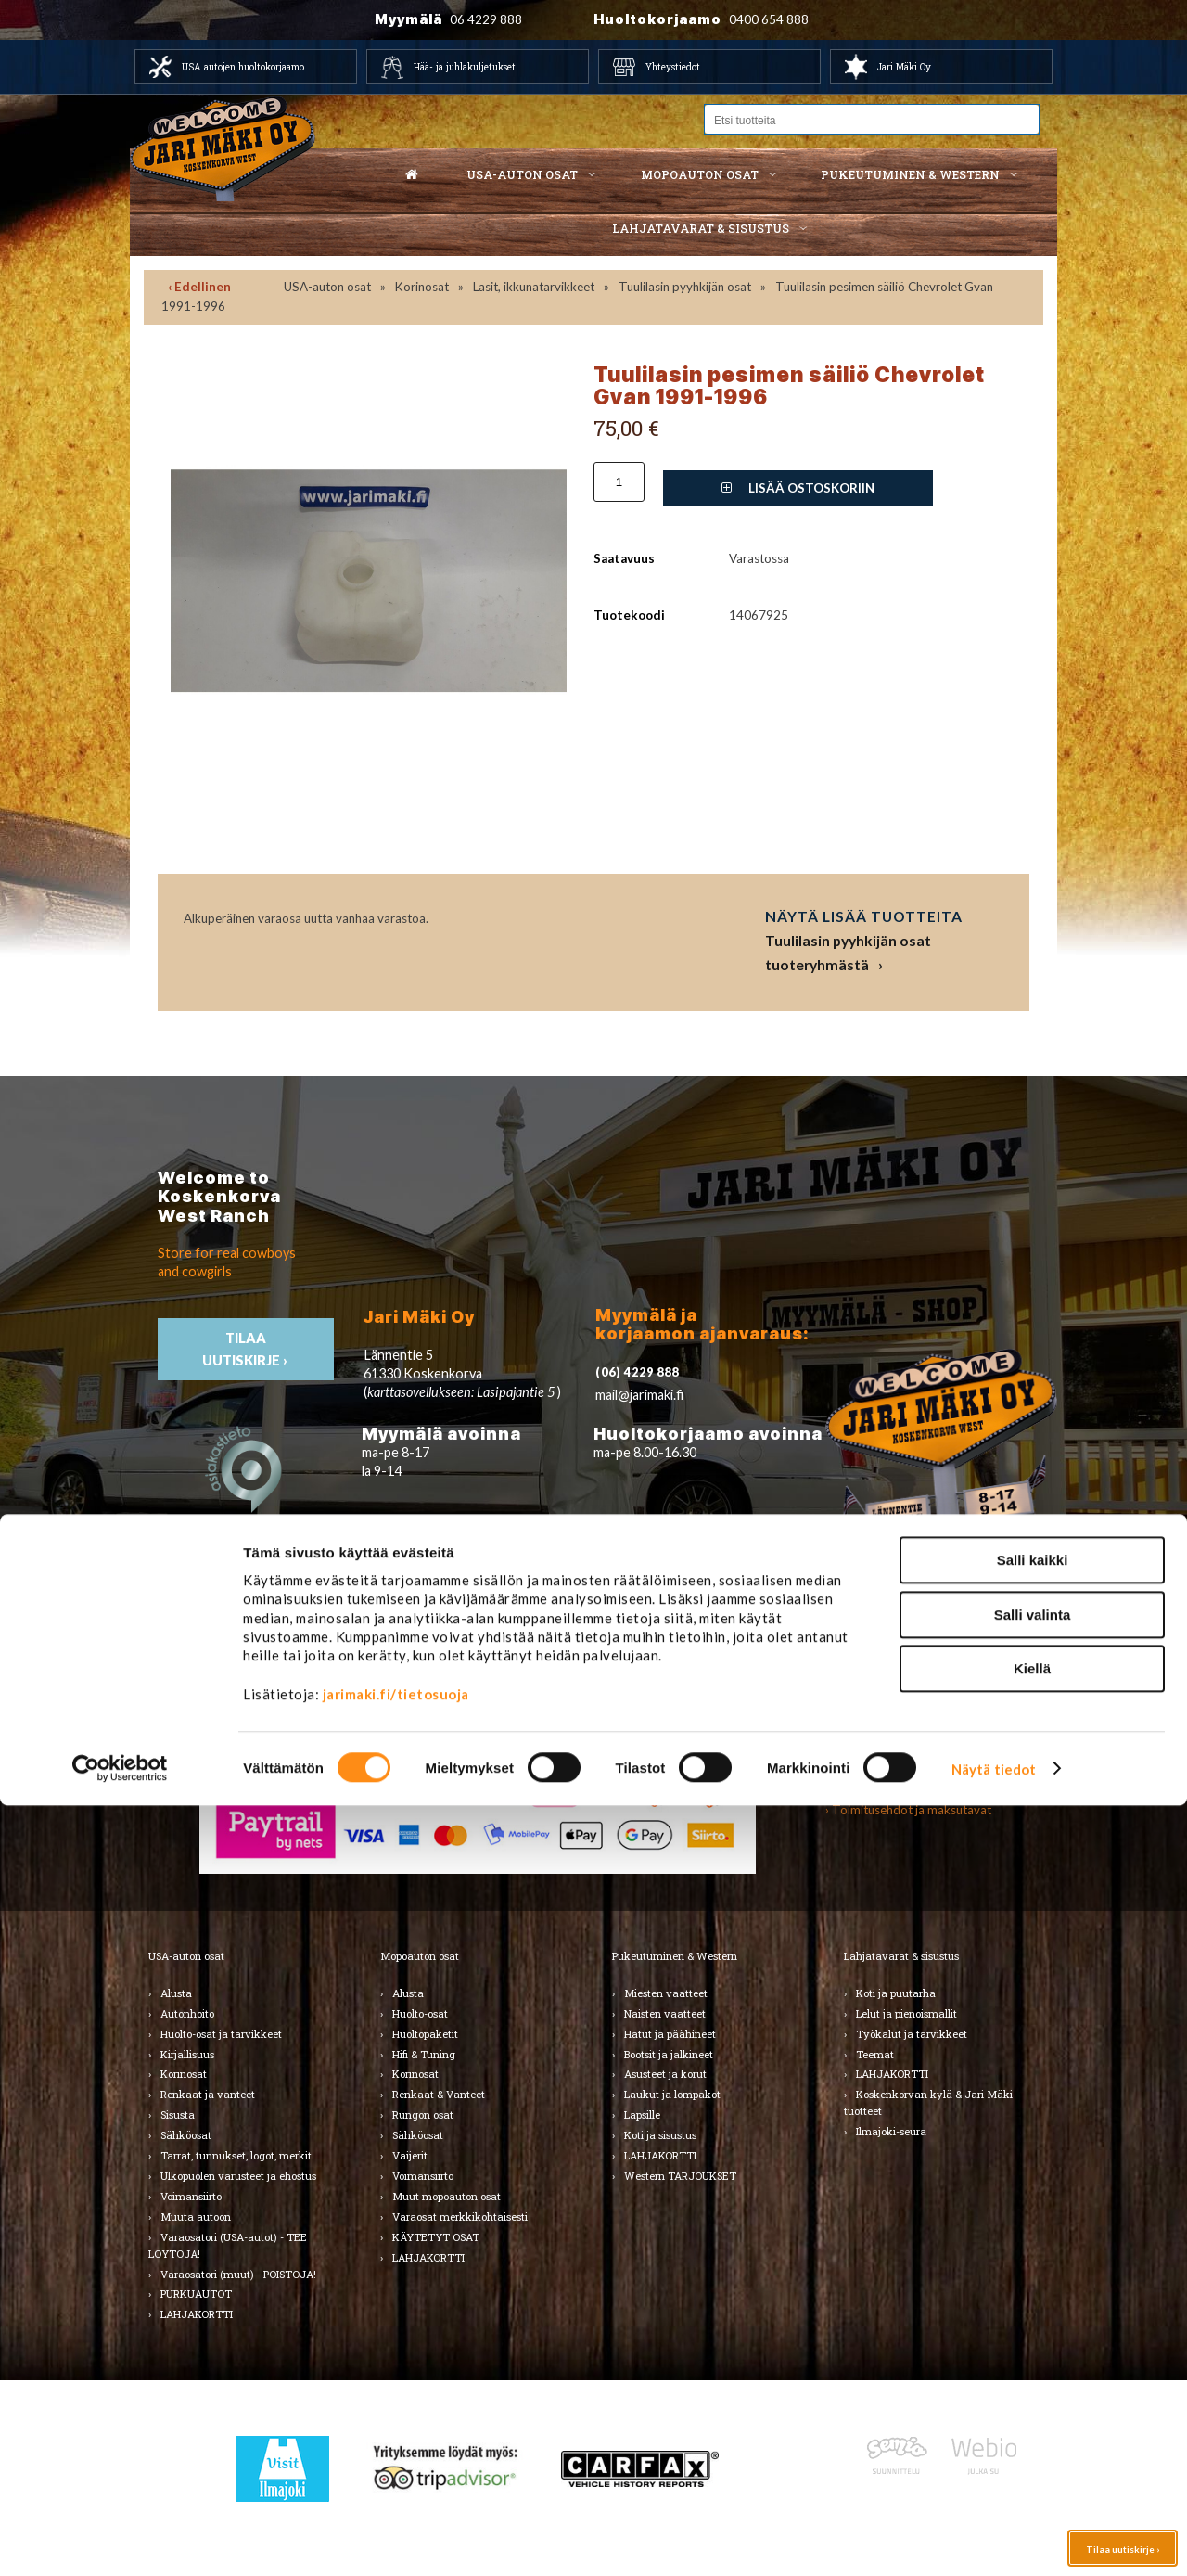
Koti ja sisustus (660, 2135)
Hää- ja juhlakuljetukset (465, 66)
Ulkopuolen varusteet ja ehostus (238, 2176)
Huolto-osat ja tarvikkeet (221, 2034)
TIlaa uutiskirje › (246, 1348)
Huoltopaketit (425, 2034)
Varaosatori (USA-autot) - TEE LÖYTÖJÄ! (227, 2245)
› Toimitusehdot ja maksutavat (908, 1809)
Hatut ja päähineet (670, 2034)
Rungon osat (422, 2114)
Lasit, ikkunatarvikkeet (533, 286)
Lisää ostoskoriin (797, 488)
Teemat (875, 2054)
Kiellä (1032, 2439)
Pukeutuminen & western (910, 174)
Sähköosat (185, 2135)
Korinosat (422, 286)
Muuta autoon (195, 2217)
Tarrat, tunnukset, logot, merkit (236, 2155)
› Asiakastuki (859, 1789)
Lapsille (642, 2114)
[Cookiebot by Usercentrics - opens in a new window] (120, 2540)
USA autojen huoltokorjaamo (243, 66)
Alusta (176, 1993)
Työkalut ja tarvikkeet (911, 2034)
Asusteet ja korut (665, 2074)
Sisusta (177, 2114)
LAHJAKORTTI (428, 2257)
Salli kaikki (1032, 2331)
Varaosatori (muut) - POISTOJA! (238, 2274)
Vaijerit (410, 2155)
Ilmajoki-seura (891, 2131)
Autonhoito (187, 2013)
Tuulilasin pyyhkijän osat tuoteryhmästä (848, 952)
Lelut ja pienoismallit (906, 2013)
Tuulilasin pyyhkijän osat (685, 286)
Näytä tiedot (993, 2539)
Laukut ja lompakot (672, 2094)
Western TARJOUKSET (680, 2176)
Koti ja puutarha (896, 1993)
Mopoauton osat (700, 174)
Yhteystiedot (672, 66)
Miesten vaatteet (666, 1993)
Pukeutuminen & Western (674, 1956)
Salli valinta (1032, 2385)
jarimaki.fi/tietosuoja (396, 2464)
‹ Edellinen (199, 286)
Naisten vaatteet (665, 2013)
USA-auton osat (522, 174)
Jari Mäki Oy (904, 66)
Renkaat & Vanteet (438, 2094)
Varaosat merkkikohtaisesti (460, 2217)
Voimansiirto (191, 2196)
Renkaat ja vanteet (207, 2094)
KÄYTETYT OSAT (435, 2237)
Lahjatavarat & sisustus (700, 228)
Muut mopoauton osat (446, 2196)
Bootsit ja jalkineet (668, 2054)
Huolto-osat (420, 2013)
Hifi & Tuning (423, 2054)
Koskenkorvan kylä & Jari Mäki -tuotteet (931, 2102)
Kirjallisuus (187, 2054)
